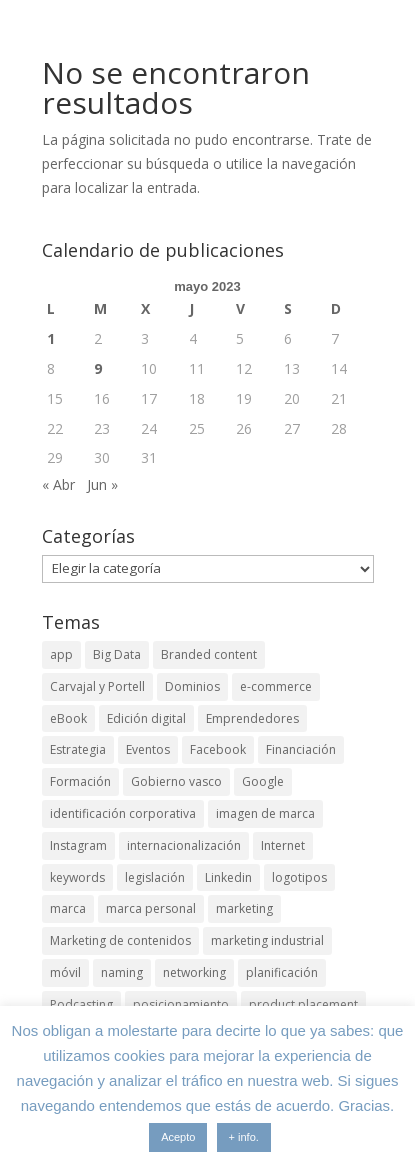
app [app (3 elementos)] (61, 654)
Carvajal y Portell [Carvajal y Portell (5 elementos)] (97, 686)
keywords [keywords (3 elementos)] (77, 877)
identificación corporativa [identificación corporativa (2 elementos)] (123, 813)
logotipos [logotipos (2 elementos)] (299, 877)
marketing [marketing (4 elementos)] (244, 908)
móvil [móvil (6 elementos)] (65, 972)
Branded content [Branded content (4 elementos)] (209, 654)
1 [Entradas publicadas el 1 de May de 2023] (51, 338)
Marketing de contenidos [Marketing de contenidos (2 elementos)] (120, 940)
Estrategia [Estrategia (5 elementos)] (78, 749)
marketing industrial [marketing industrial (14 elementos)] (267, 940)
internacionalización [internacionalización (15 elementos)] (184, 845)
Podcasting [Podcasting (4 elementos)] (81, 1004)
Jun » (102, 484)
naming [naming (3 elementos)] (122, 972)
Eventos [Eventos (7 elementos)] (148, 749)
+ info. (244, 1137)
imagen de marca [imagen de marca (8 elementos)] (265, 813)
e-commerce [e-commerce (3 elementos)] (276, 686)
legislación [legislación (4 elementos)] (155, 877)
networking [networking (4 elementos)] (194, 972)
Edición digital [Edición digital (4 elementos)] (146, 718)
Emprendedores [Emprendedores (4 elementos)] (252, 718)
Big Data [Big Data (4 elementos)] (117, 654)
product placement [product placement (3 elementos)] (303, 1004)
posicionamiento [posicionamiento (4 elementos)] (181, 1004)
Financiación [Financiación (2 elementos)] (301, 749)
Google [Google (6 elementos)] (263, 781)
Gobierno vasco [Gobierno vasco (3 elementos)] (176, 781)
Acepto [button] (178, 1137)
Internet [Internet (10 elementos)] (283, 845)
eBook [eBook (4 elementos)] (68, 718)
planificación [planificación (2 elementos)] (282, 972)
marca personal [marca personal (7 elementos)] (151, 908)
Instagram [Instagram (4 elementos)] (78, 845)
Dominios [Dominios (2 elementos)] (192, 686)
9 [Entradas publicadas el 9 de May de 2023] (98, 368)
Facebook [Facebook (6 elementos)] (218, 749)
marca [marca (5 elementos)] (68, 908)
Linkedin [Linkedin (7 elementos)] (228, 877)
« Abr (58, 484)
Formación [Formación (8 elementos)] (80, 781)
